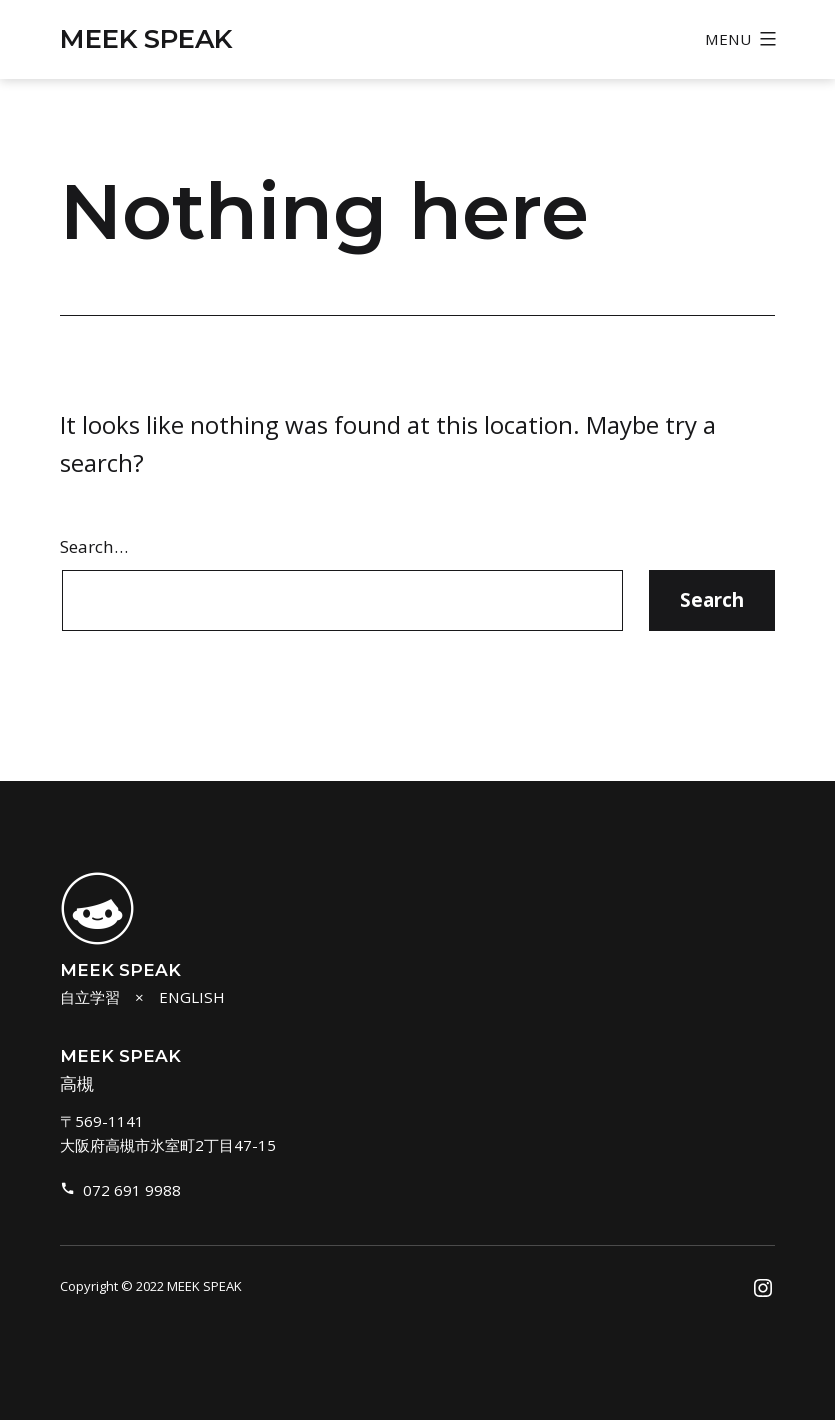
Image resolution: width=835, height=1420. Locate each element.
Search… (94, 546)
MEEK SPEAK (146, 39)
